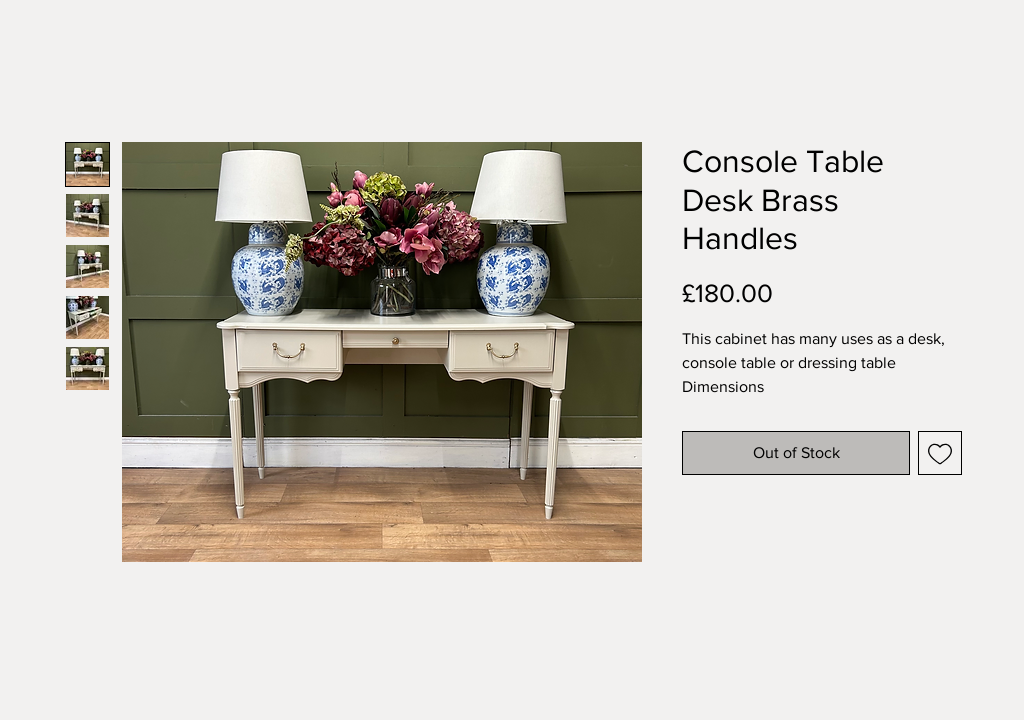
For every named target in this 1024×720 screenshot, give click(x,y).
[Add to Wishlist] (940, 453)
